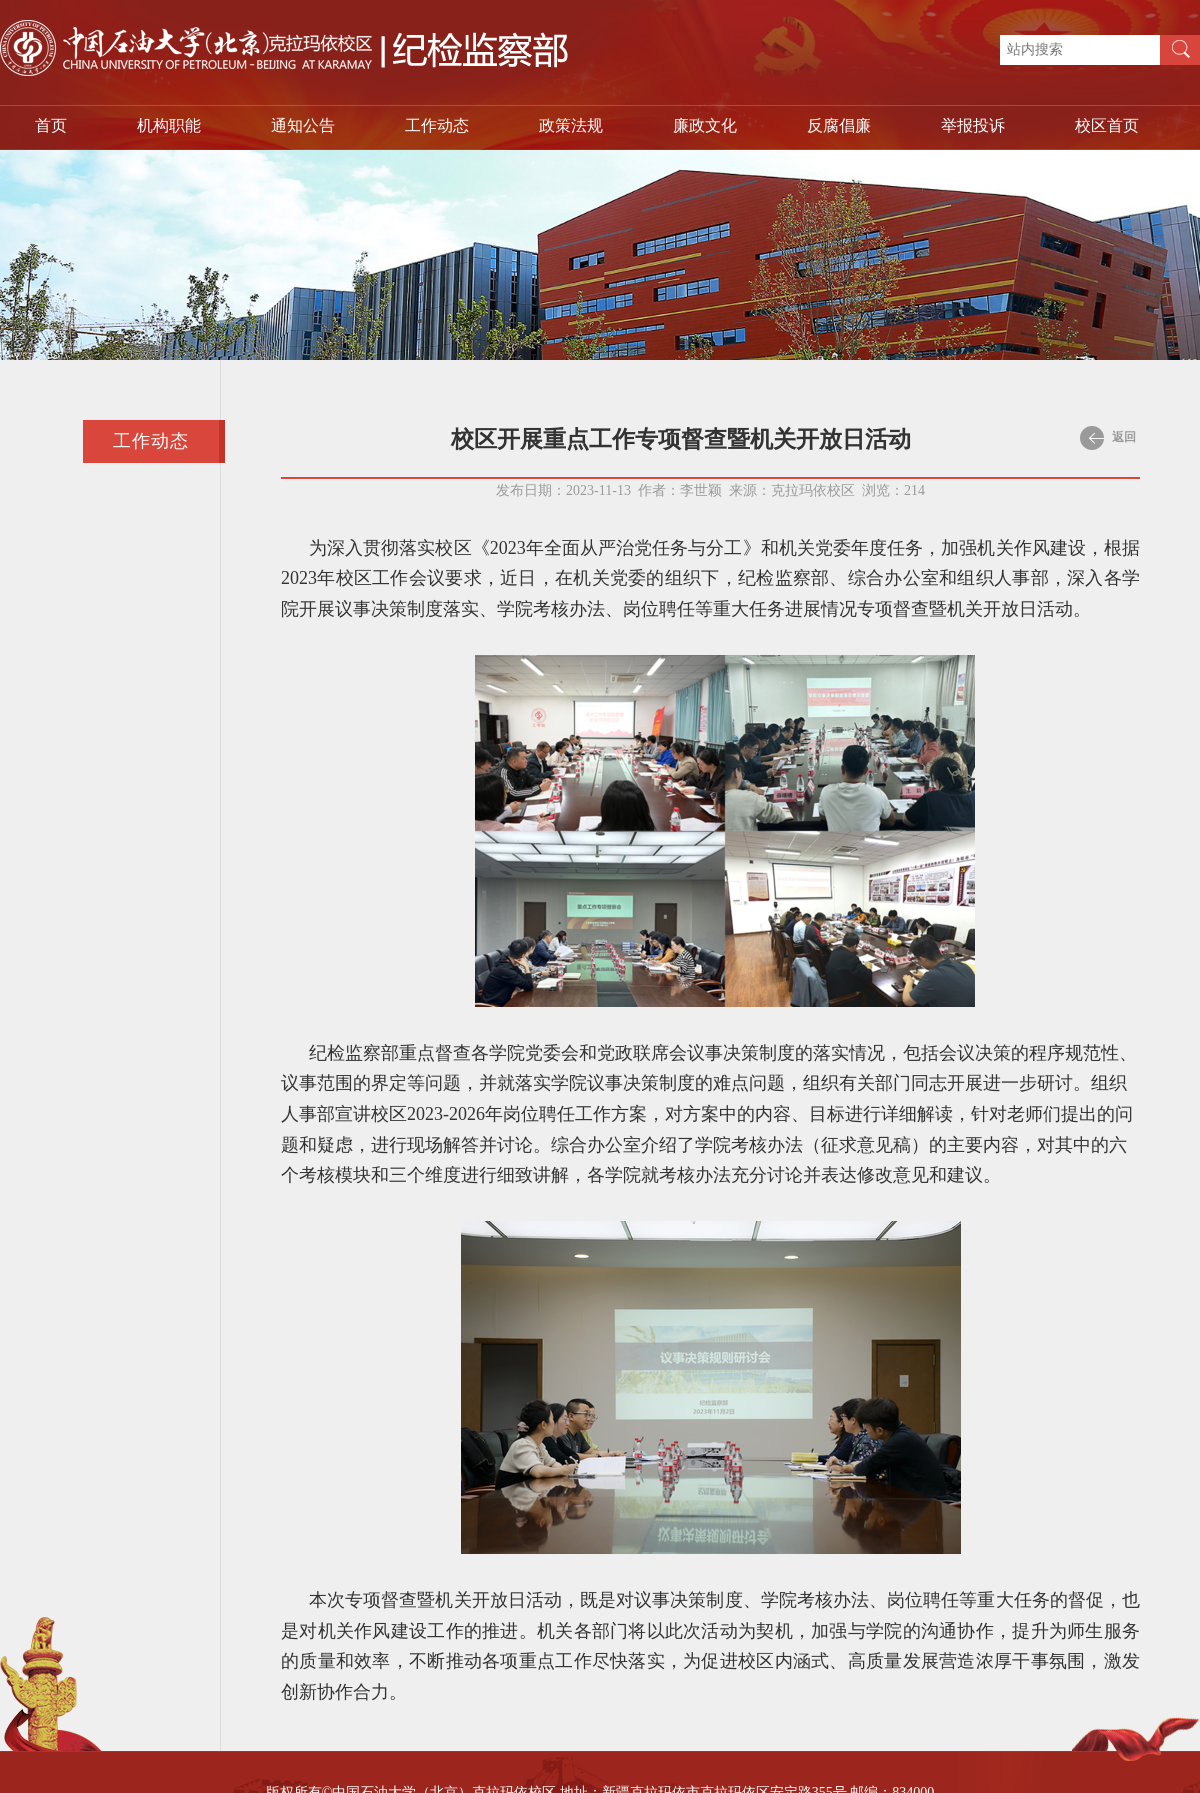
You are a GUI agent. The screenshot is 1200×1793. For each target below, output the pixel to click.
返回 (1108, 438)
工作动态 (437, 125)
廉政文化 (705, 125)
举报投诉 (973, 125)
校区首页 (1107, 125)
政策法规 (571, 125)
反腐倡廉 (839, 125)
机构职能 (169, 125)
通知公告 (303, 125)
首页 (51, 125)
